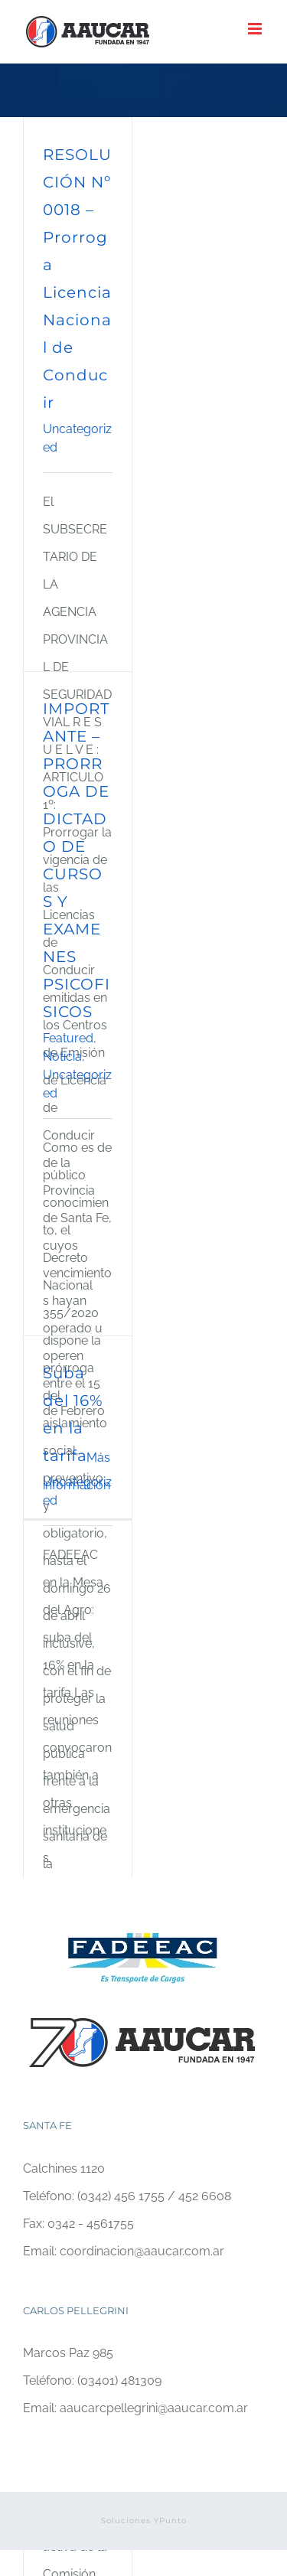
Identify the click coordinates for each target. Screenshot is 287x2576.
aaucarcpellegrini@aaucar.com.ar (154, 2408)
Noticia (62, 1056)
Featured (68, 1038)
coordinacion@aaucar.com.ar (142, 2251)
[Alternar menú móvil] (256, 29)
